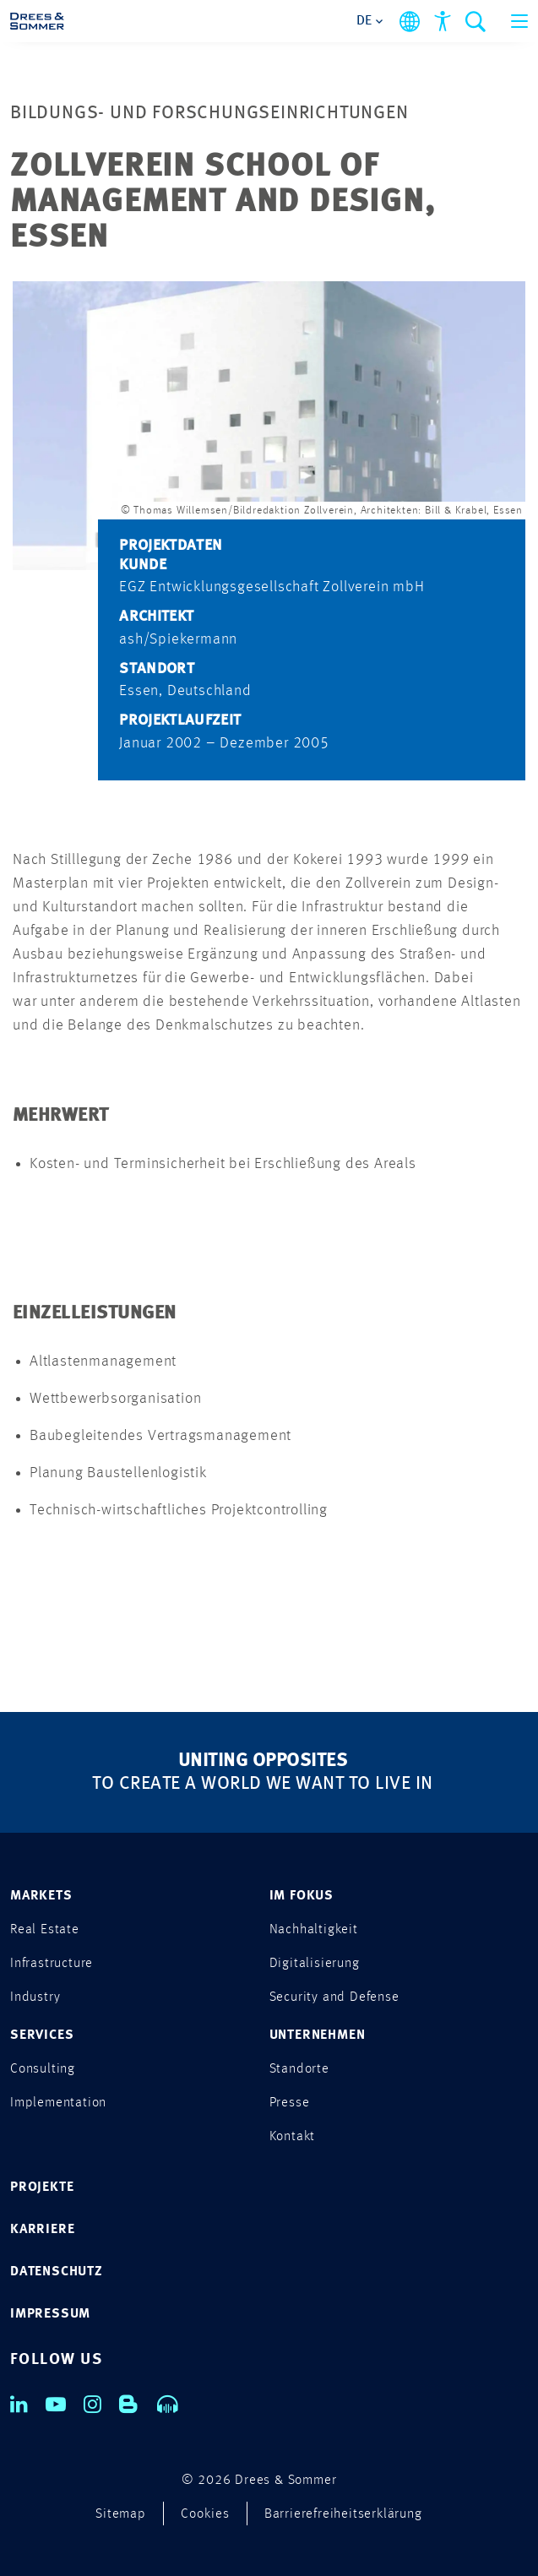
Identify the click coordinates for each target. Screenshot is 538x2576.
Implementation (58, 2103)
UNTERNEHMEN (317, 2035)
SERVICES (41, 2035)
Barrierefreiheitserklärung (343, 2514)
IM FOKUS (301, 1896)
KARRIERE (42, 2229)
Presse (289, 2103)
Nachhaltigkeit (313, 1930)
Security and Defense (334, 1997)
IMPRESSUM (50, 2314)
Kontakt (292, 2137)
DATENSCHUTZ (56, 2272)
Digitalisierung (314, 1963)
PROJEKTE (41, 2187)
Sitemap (120, 2514)
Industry (35, 1997)
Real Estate (44, 1930)
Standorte (299, 2069)
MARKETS (41, 1896)
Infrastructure (51, 1963)
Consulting (42, 2069)
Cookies (205, 2514)
